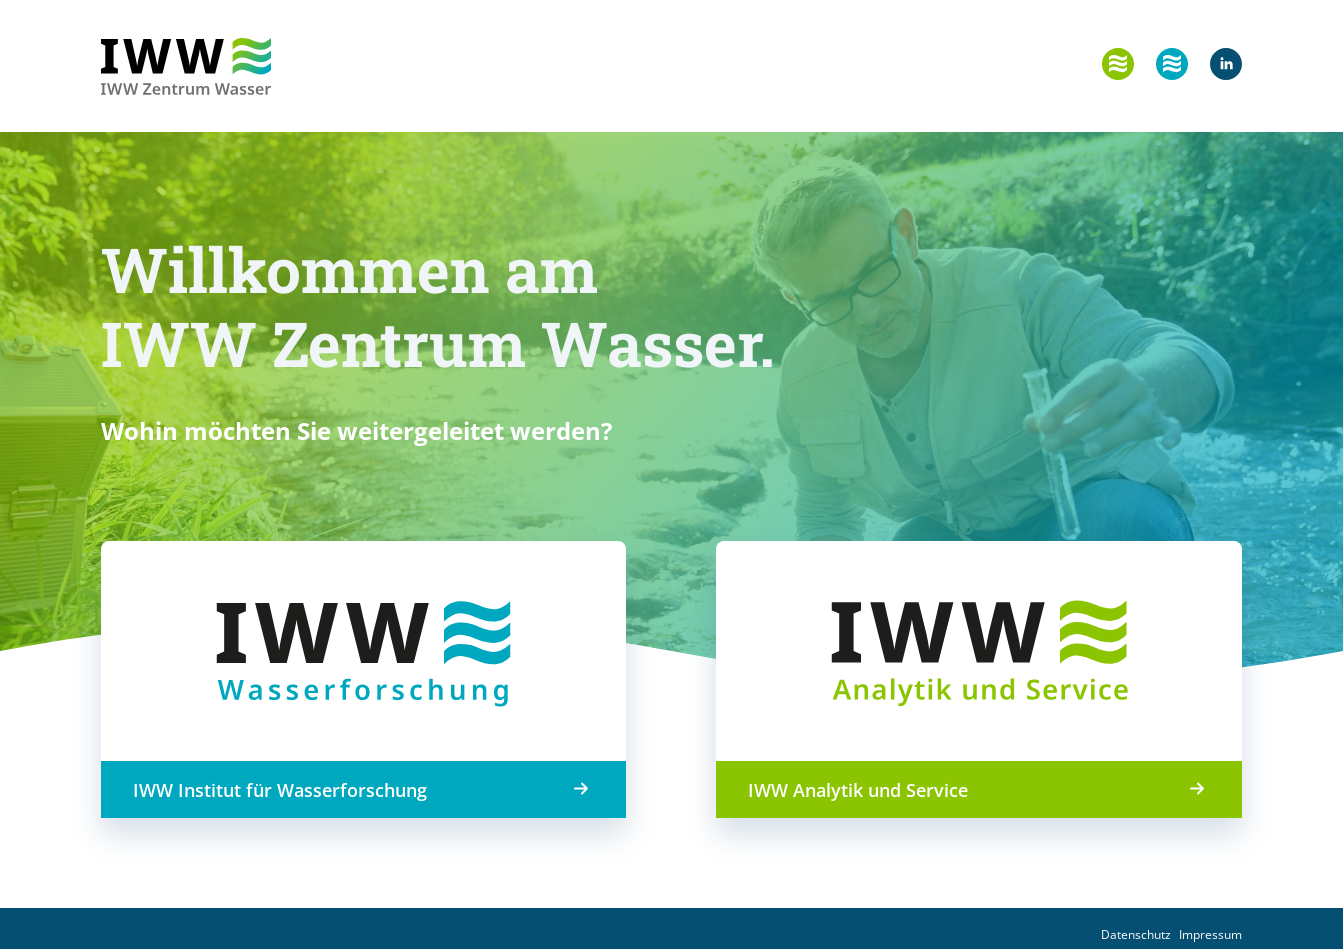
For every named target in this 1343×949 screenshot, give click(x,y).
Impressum (1210, 934)
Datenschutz (1136, 934)
